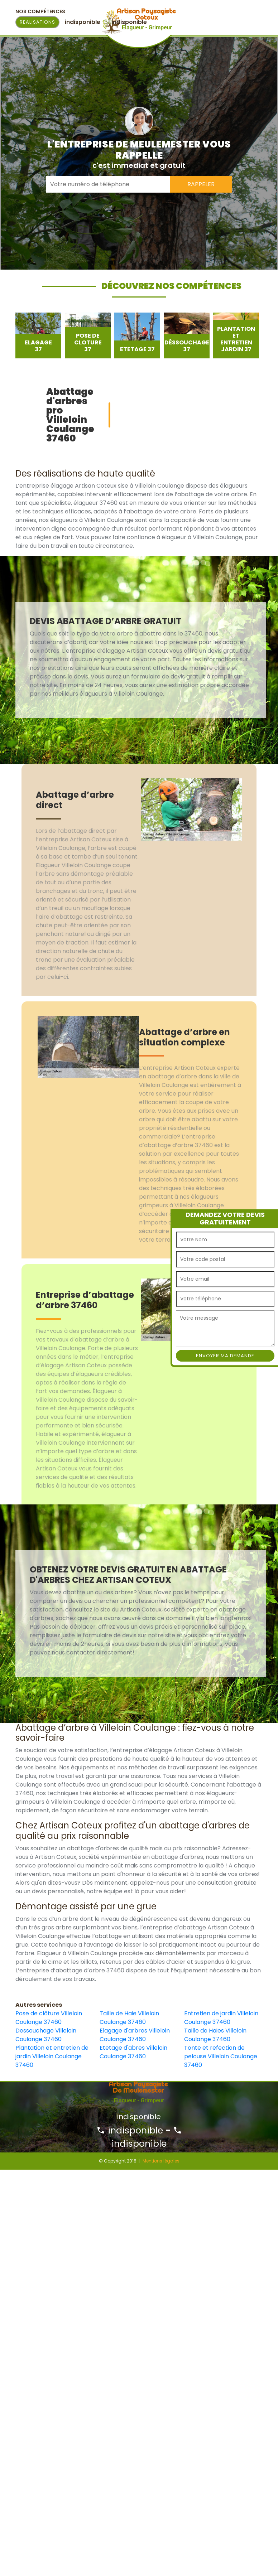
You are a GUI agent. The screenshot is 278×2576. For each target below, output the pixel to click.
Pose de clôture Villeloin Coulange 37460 (48, 2017)
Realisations (37, 22)
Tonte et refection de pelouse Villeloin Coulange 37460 (220, 2056)
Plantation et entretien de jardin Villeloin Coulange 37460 (51, 2056)
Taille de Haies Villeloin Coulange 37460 (215, 2034)
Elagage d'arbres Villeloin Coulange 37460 (135, 2034)
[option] (38, 335)
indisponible (129, 2130)
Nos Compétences (40, 11)
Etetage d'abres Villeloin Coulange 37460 (133, 2052)
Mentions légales (161, 2161)
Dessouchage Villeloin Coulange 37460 (45, 2034)
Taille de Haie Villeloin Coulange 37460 (129, 2017)
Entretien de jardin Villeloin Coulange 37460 (221, 2017)
